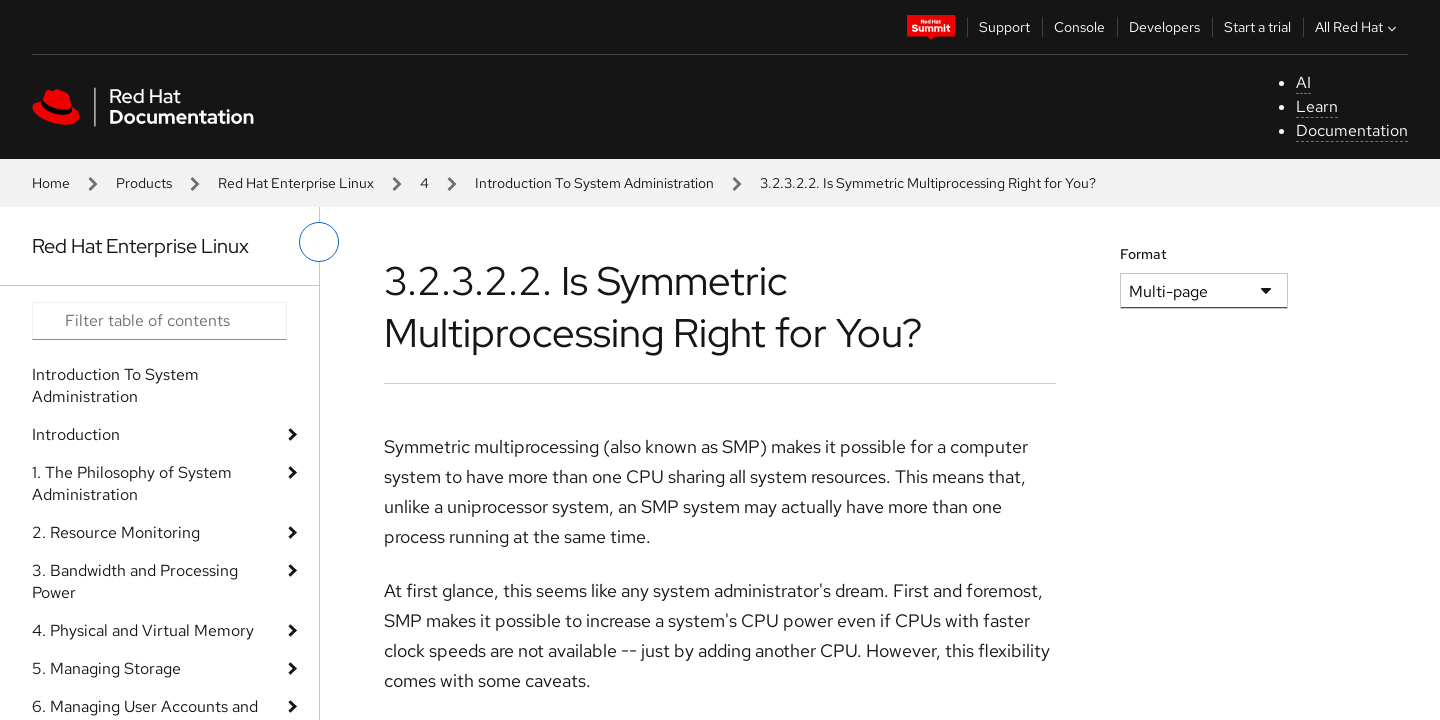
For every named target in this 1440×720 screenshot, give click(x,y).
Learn (1317, 106)
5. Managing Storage (106, 668)
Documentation (1352, 130)
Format (1143, 254)
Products (144, 183)
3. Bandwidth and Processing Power (135, 581)
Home (51, 183)
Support (1004, 27)
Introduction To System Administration (594, 183)
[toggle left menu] (319, 242)
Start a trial (1257, 27)
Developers (1164, 27)
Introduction (76, 434)
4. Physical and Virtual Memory (143, 630)
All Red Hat (1358, 27)
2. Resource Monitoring (116, 532)
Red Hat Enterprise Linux (296, 183)
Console (1079, 27)
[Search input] (159, 321)
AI (1303, 82)
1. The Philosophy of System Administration (132, 483)
